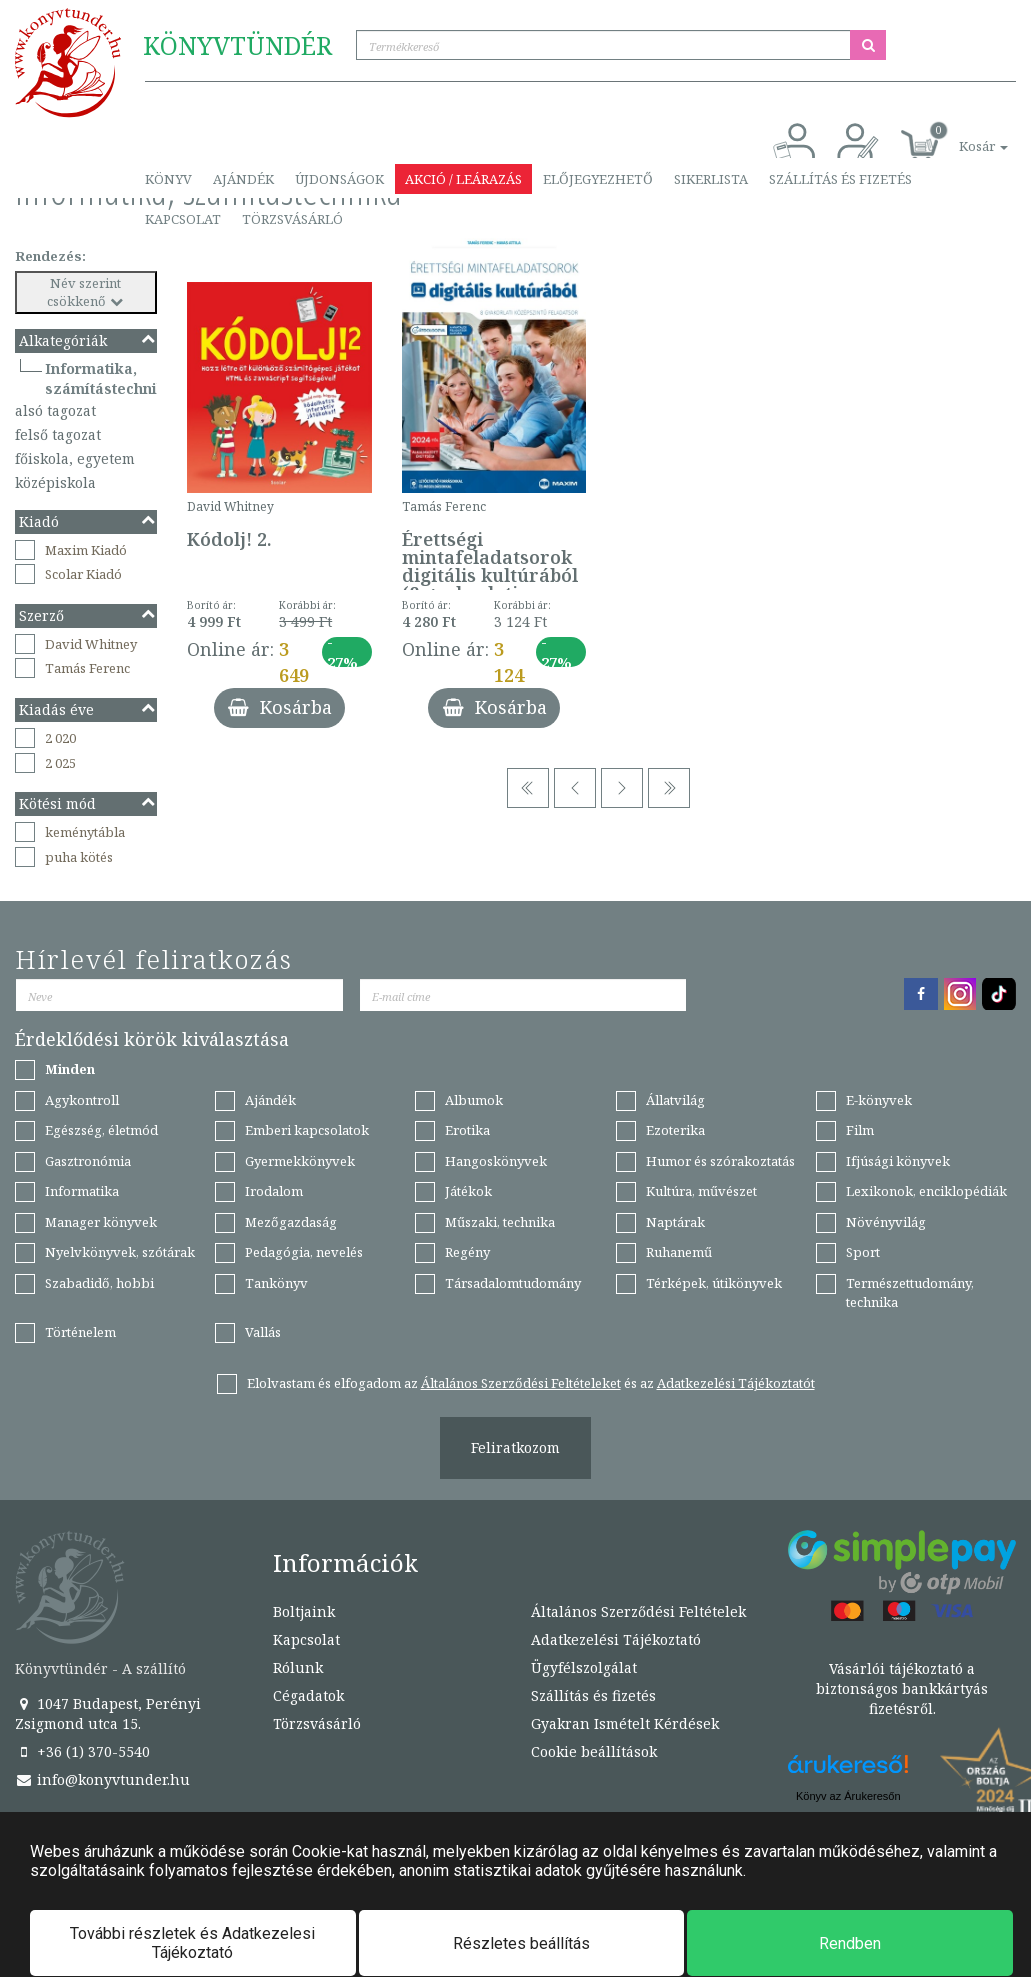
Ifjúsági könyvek (898, 1161)
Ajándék (243, 179)
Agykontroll (82, 1100)
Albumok (474, 1100)
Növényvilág (886, 1222)
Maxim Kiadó (86, 550)
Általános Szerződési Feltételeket (521, 1383)
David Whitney (91, 644)
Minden (70, 1069)
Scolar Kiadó (83, 574)
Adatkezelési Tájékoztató (616, 1639)
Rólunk (298, 1667)
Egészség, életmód (101, 1130)
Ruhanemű (679, 1252)
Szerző (88, 615)
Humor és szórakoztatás (720, 1161)
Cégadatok (308, 1695)
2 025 (60, 763)
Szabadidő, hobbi (99, 1283)
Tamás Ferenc (87, 668)
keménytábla (85, 832)
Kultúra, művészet (701, 1191)
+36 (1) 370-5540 (82, 1751)
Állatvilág (675, 1100)
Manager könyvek (101, 1222)
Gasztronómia (88, 1161)
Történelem (80, 1332)
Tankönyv (276, 1283)
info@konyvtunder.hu (102, 1779)
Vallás (263, 1332)
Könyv (168, 179)
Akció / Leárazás (463, 179)
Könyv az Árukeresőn (848, 1796)
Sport (863, 1252)
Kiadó (88, 521)
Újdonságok (339, 179)
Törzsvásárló (292, 219)
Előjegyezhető (598, 179)
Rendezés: (50, 256)
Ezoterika (675, 1130)
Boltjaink (304, 1611)
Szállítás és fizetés (840, 179)
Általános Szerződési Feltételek (638, 1611)
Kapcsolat (183, 219)
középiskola (55, 482)
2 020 (60, 738)
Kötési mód (88, 803)
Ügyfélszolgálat (584, 1667)
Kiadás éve (88, 709)
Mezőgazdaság (291, 1222)
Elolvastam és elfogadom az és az (531, 1383)
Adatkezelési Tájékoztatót (736, 1383)
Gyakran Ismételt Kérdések (625, 1723)
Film (860, 1130)
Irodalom (274, 1191)
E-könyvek (879, 1100)
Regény (467, 1252)
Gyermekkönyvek (300, 1161)
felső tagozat (58, 434)
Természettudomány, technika (910, 1292)
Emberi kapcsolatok (307, 1130)
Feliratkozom (515, 1447)
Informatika (82, 1191)
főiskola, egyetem (75, 458)
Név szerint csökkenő (86, 292)
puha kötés (79, 857)
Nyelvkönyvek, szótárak (120, 1252)
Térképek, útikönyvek (714, 1283)
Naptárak (675, 1222)
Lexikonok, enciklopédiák (926, 1191)
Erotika (467, 1130)
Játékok (468, 1191)
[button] (961, 135)
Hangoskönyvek (496, 1161)
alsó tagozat (55, 410)
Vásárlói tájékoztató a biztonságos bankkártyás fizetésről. (902, 1688)
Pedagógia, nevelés (304, 1252)
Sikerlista (711, 179)
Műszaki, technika (500, 1222)
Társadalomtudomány (513, 1283)
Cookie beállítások (594, 1751)
